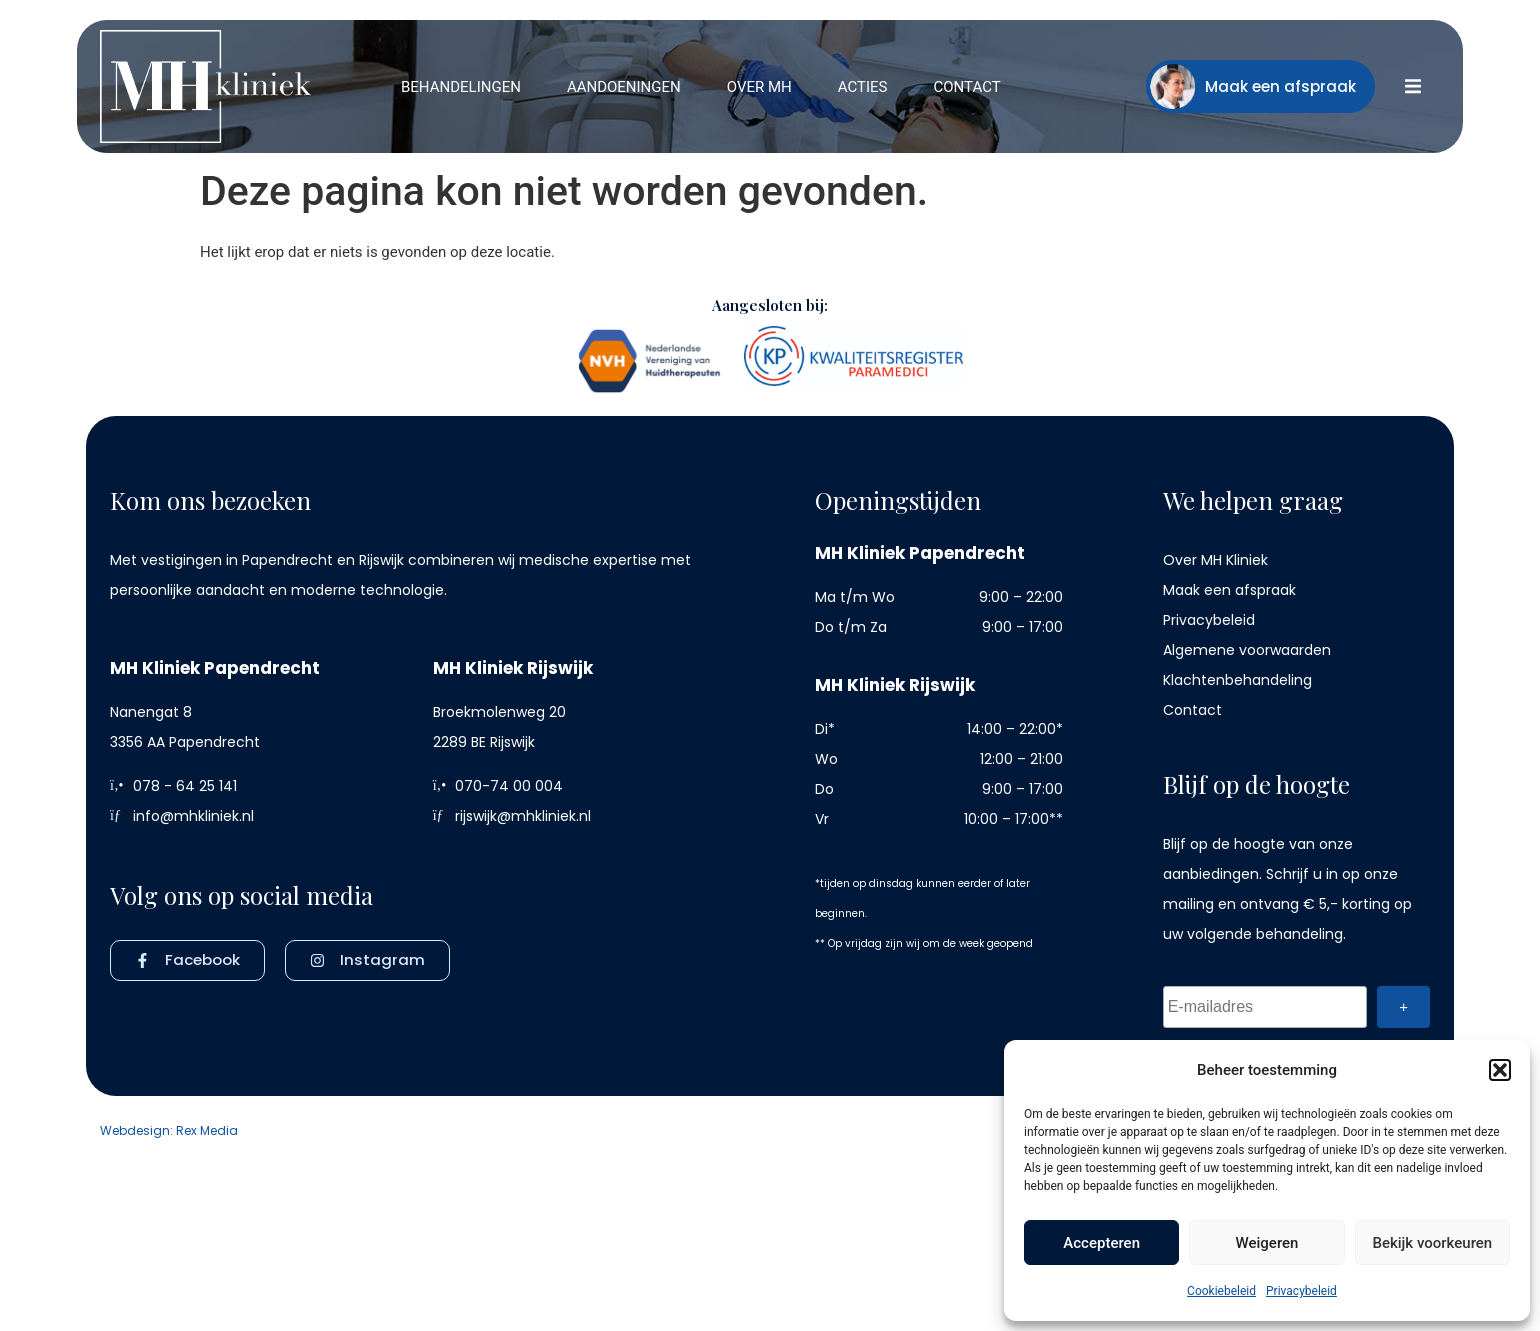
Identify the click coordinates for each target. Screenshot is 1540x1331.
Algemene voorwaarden (1247, 650)
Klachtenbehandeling (1237, 680)
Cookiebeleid (1221, 1291)
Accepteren (1101, 1243)
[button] (1500, 1070)
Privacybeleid (1301, 1291)
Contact (1192, 710)
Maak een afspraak (1229, 590)
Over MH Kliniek (1215, 560)
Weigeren (1267, 1243)
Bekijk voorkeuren (1432, 1243)
